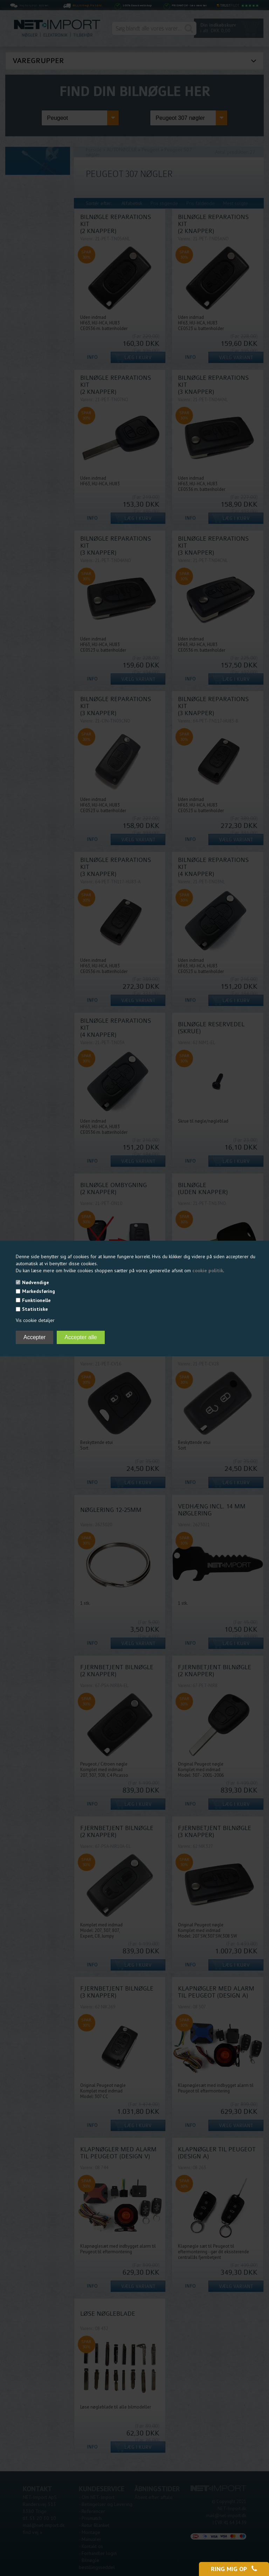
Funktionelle (36, 1300)
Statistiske (35, 1309)
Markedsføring (38, 1291)
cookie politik (207, 1270)
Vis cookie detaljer (35, 1320)
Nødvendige (35, 1282)
